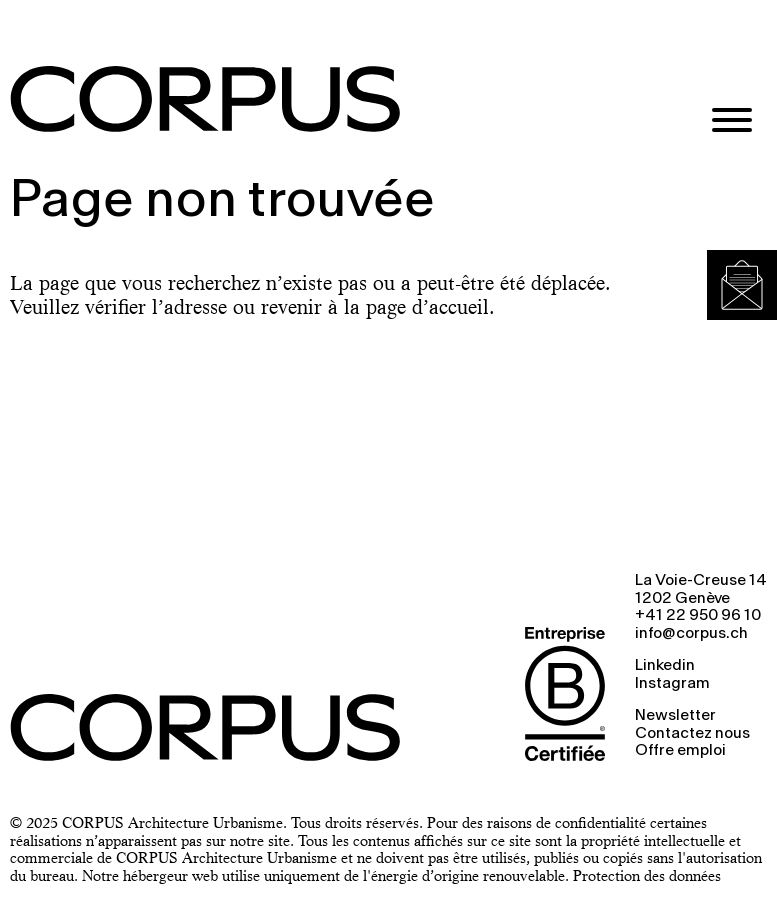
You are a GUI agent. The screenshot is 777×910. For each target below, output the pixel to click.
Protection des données (647, 876)
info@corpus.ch (691, 634)
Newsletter (675, 716)
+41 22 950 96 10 (698, 616)
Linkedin (665, 666)
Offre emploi (680, 751)
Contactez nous (692, 734)
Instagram (672, 684)
